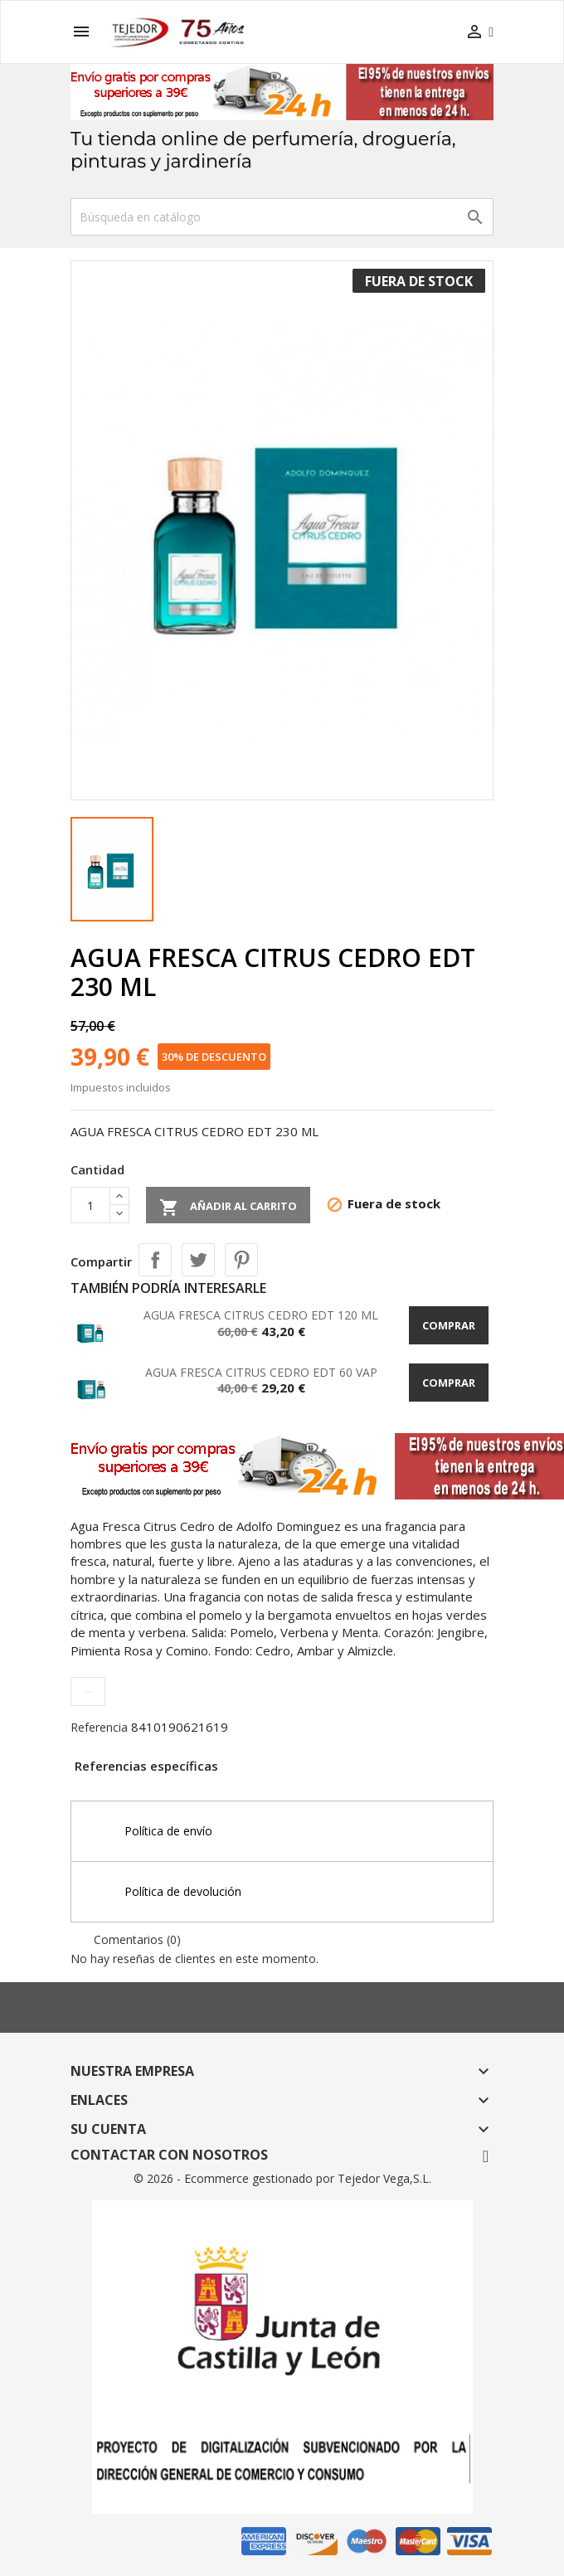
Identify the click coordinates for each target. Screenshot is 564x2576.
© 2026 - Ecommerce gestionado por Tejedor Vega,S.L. (282, 2178)
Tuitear (198, 1259)
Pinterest (241, 1259)
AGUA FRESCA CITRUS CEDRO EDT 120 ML (260, 1315)
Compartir (155, 1259)
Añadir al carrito (228, 1208)
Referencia (99, 1727)
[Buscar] (282, 217)
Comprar (448, 1325)
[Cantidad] (90, 1205)
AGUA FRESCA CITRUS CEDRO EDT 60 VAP (261, 1372)
